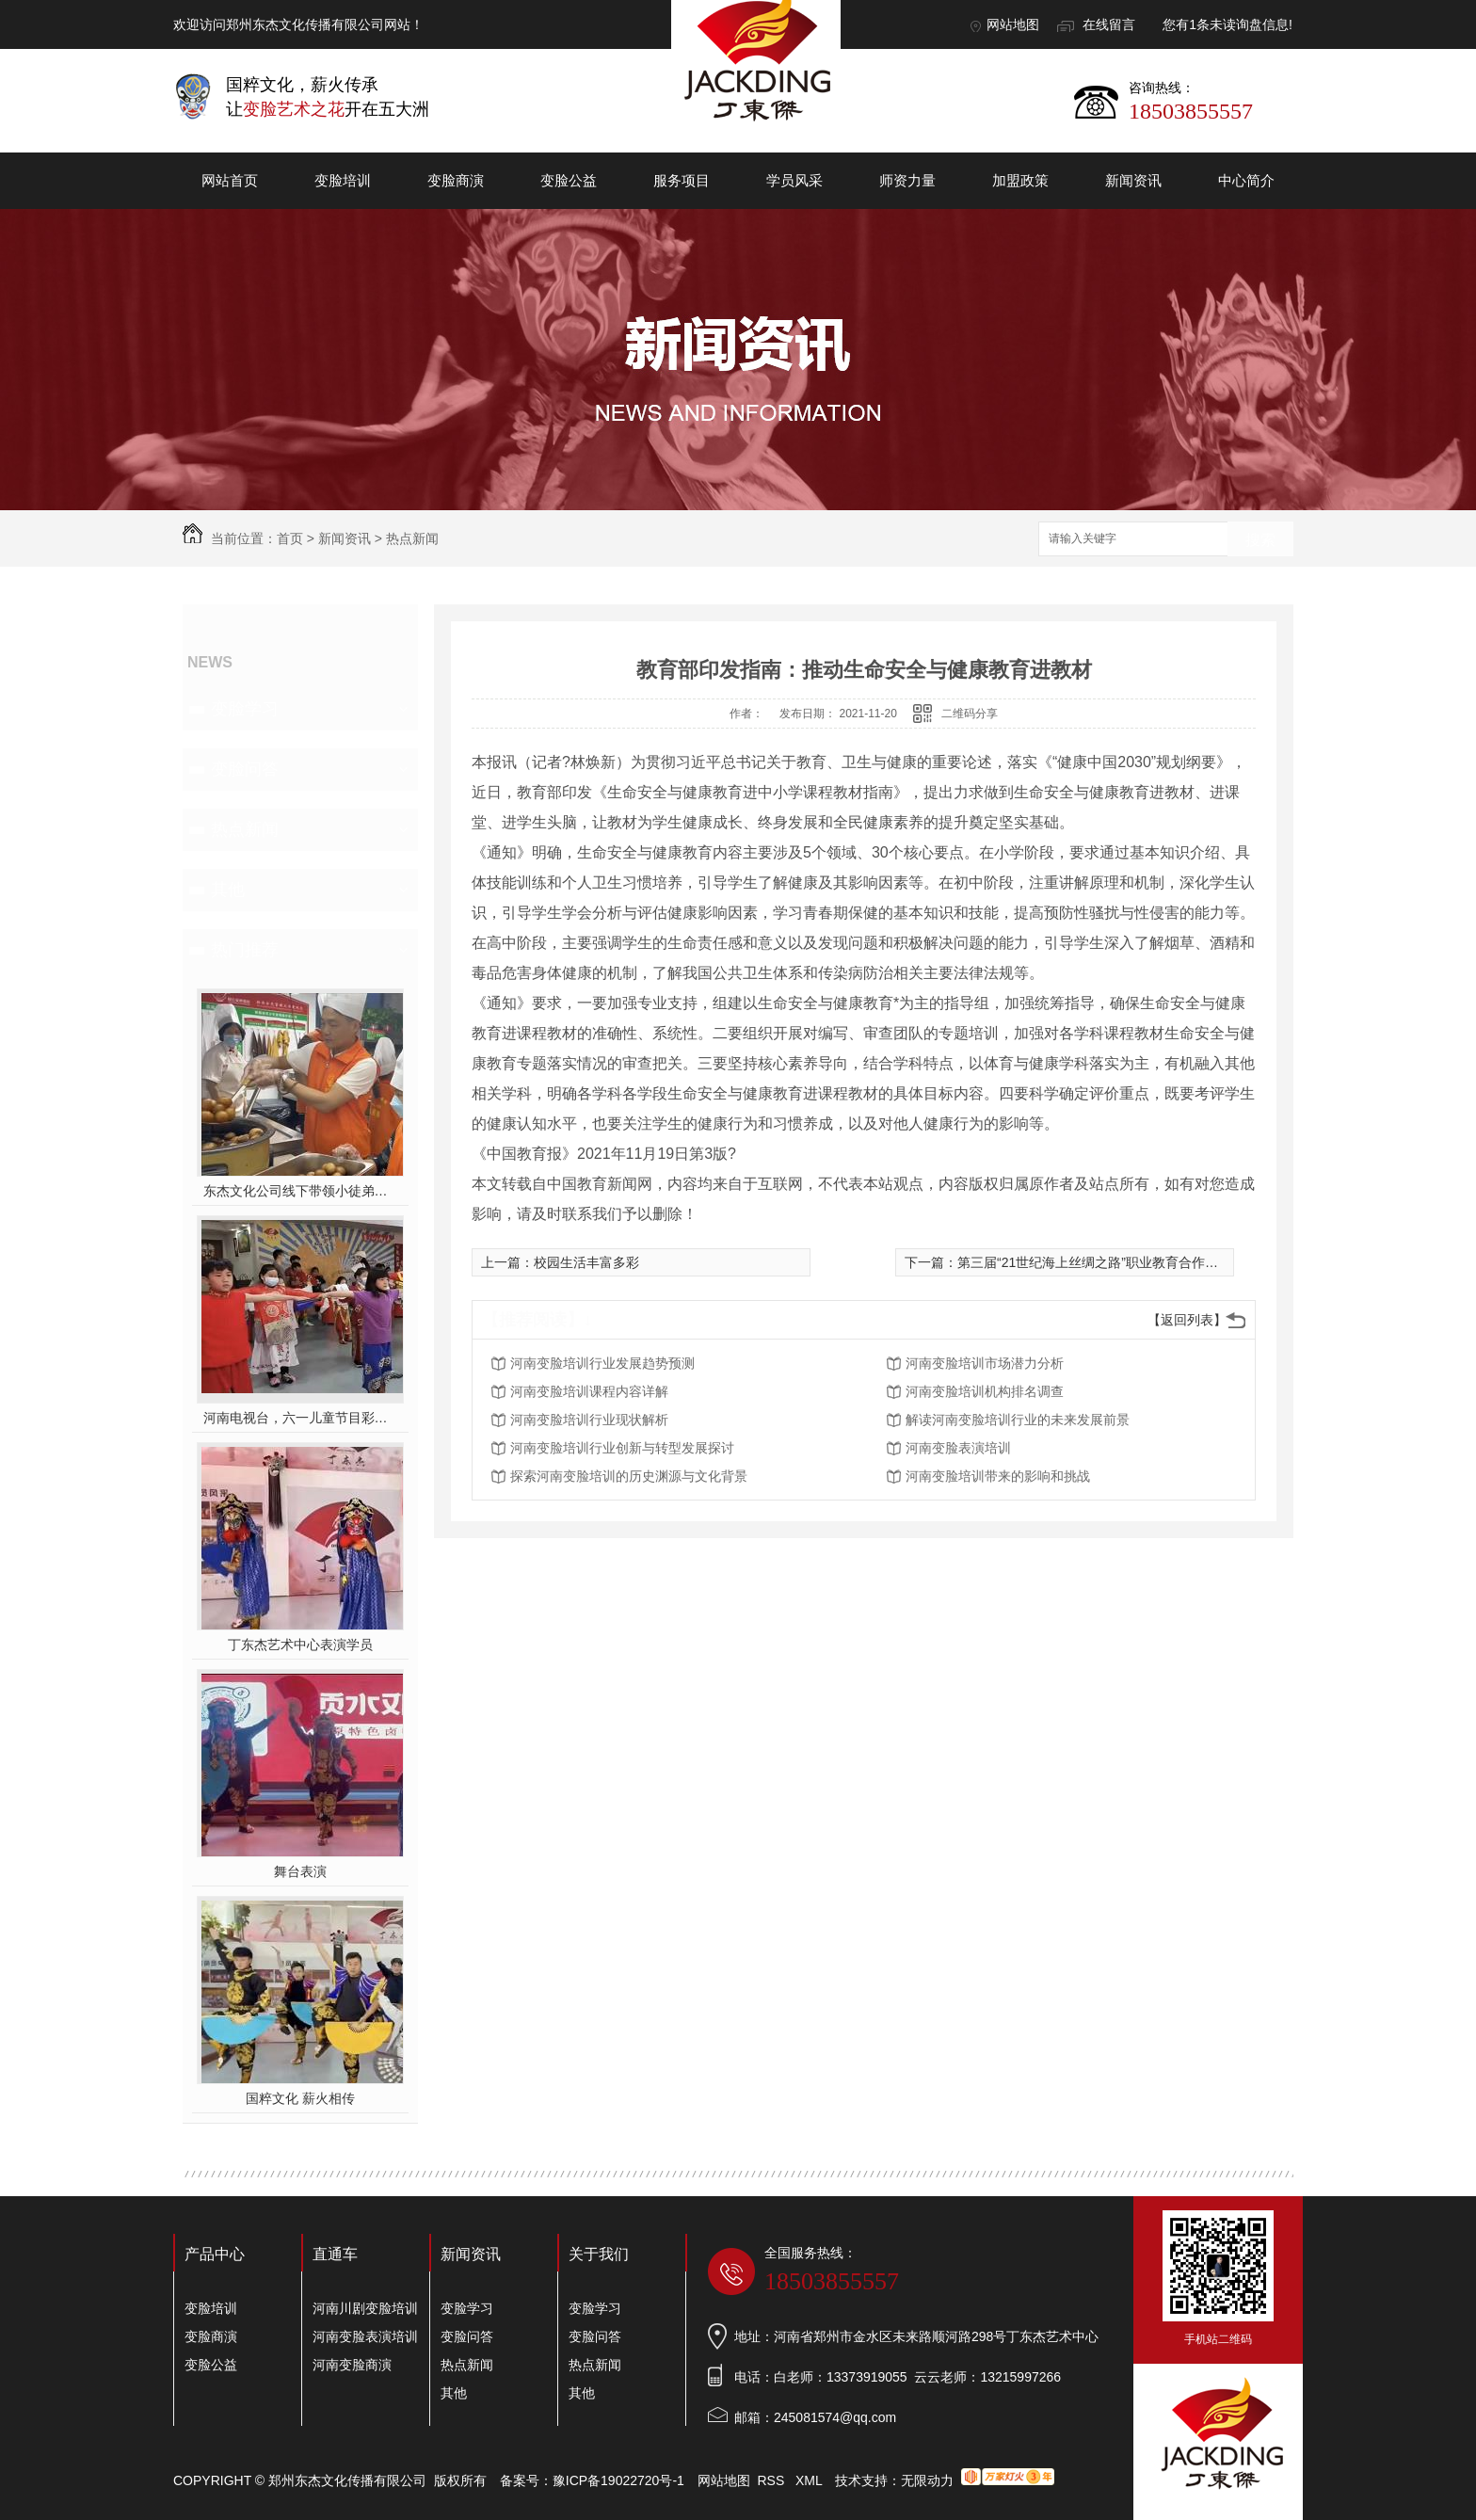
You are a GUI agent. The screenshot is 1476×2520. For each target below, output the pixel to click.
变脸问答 (245, 769)
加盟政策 (1020, 180)
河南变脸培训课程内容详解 (589, 1391)
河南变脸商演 (352, 2364)
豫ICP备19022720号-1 (618, 2480)
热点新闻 (412, 538)
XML (810, 2480)
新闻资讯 (1133, 180)
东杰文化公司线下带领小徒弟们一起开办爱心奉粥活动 (300, 1190)
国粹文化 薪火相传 (300, 2098)
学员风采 (794, 180)
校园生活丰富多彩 (586, 1262)
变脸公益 (568, 180)
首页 (290, 538)
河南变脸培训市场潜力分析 (985, 1363)
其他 (228, 889)
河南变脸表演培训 (958, 1447)
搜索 (1260, 540)
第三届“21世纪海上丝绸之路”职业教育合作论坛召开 (1107, 1262)
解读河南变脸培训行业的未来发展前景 (1018, 1419)
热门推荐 (245, 949)
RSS (773, 2480)
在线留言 (1109, 24)
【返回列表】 (1187, 1319)
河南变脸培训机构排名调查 (985, 1391)
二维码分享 (969, 713)
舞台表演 (300, 1871)
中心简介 (1246, 180)
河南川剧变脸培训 (365, 2308)
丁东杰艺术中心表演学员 (300, 1644)
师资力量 (907, 180)
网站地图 (1013, 24)
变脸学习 (245, 708)
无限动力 (927, 2480)
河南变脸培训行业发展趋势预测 (602, 1363)
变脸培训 (342, 180)
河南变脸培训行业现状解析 (589, 1419)
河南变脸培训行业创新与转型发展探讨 (622, 1447)
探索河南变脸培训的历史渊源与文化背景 (628, 1476)
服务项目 (681, 180)
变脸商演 (455, 180)
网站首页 (229, 180)
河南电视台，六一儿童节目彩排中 (300, 1417)
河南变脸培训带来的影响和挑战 (998, 1476)
